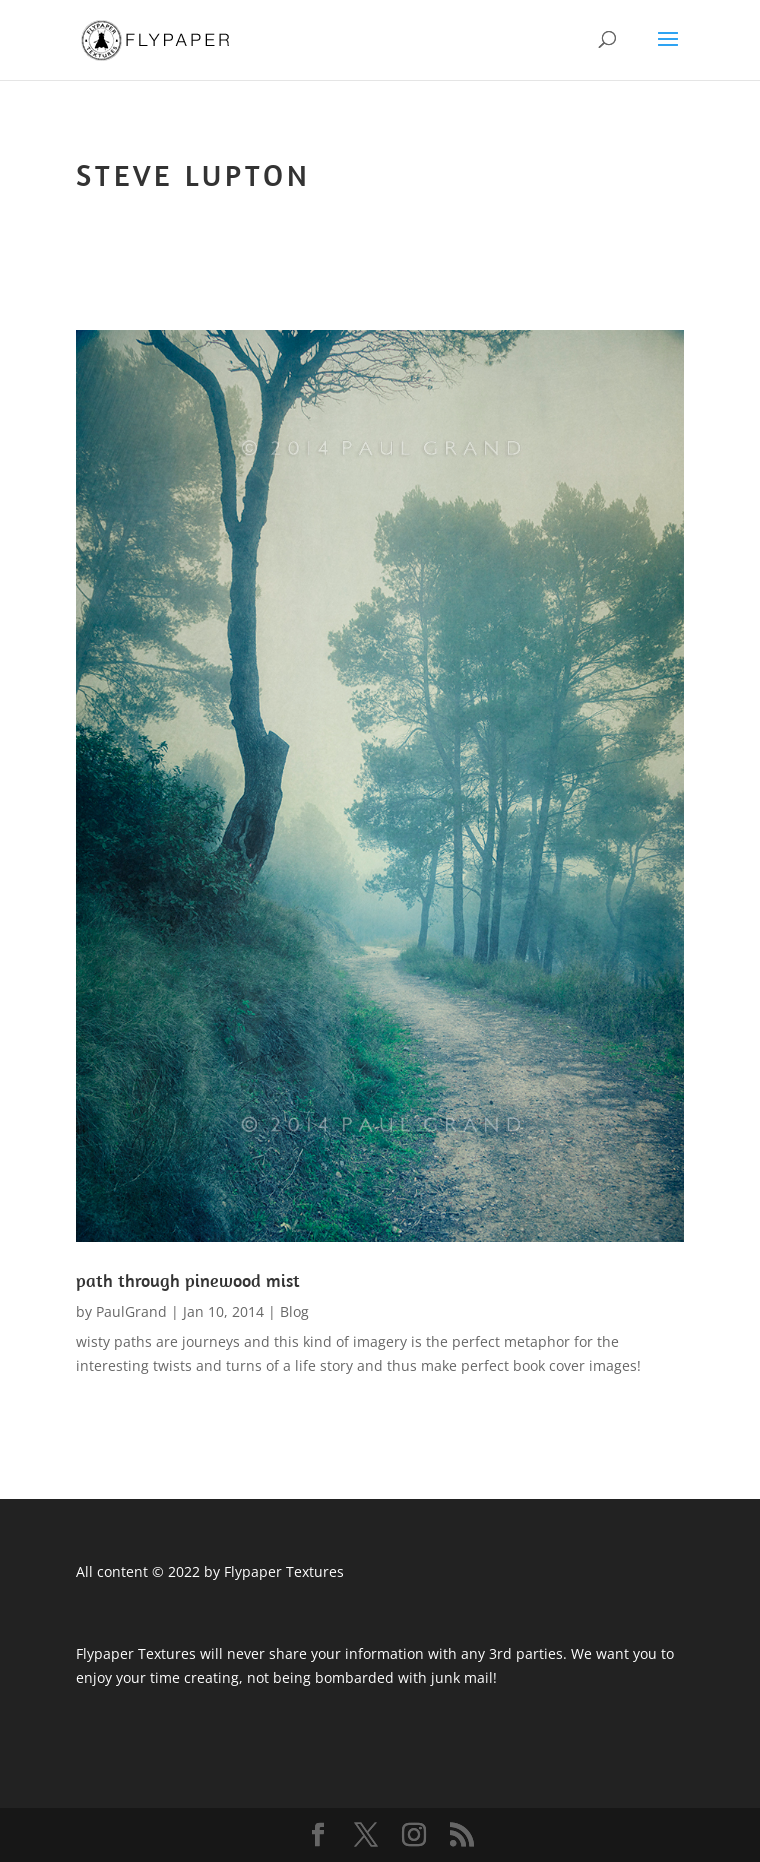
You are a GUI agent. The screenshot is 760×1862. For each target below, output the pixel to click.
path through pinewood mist (188, 1280)
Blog (294, 1311)
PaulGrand (131, 1311)
